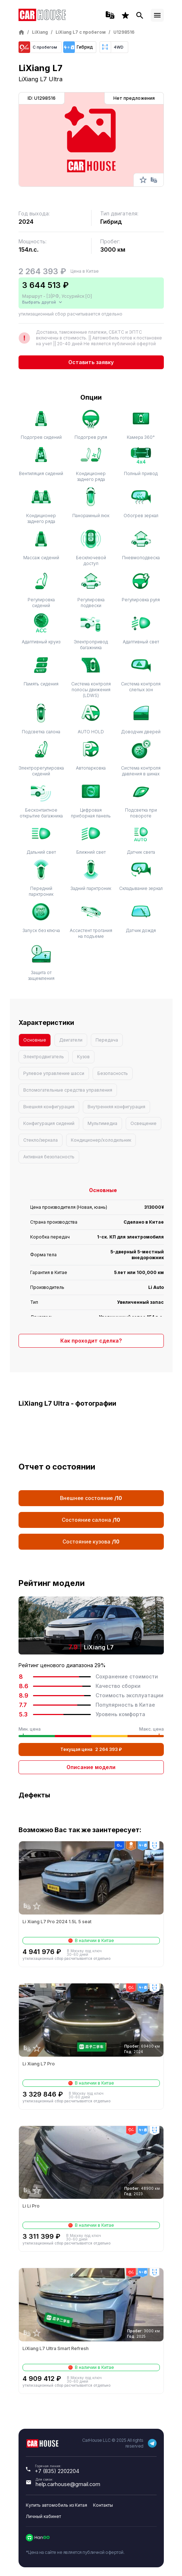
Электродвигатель (43, 1056)
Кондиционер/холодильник (101, 1140)
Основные (34, 1040)
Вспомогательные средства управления (67, 1090)
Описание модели (91, 1767)
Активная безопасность (48, 1156)
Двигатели (70, 1040)
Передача (107, 1040)
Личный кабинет (43, 2516)
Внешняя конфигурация (48, 1106)
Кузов (83, 1056)
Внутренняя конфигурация (116, 1106)
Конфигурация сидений (48, 1123)
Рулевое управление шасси (53, 1073)
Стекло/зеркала (40, 1140)
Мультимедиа (102, 1123)
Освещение (143, 1123)
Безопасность (112, 1073)
